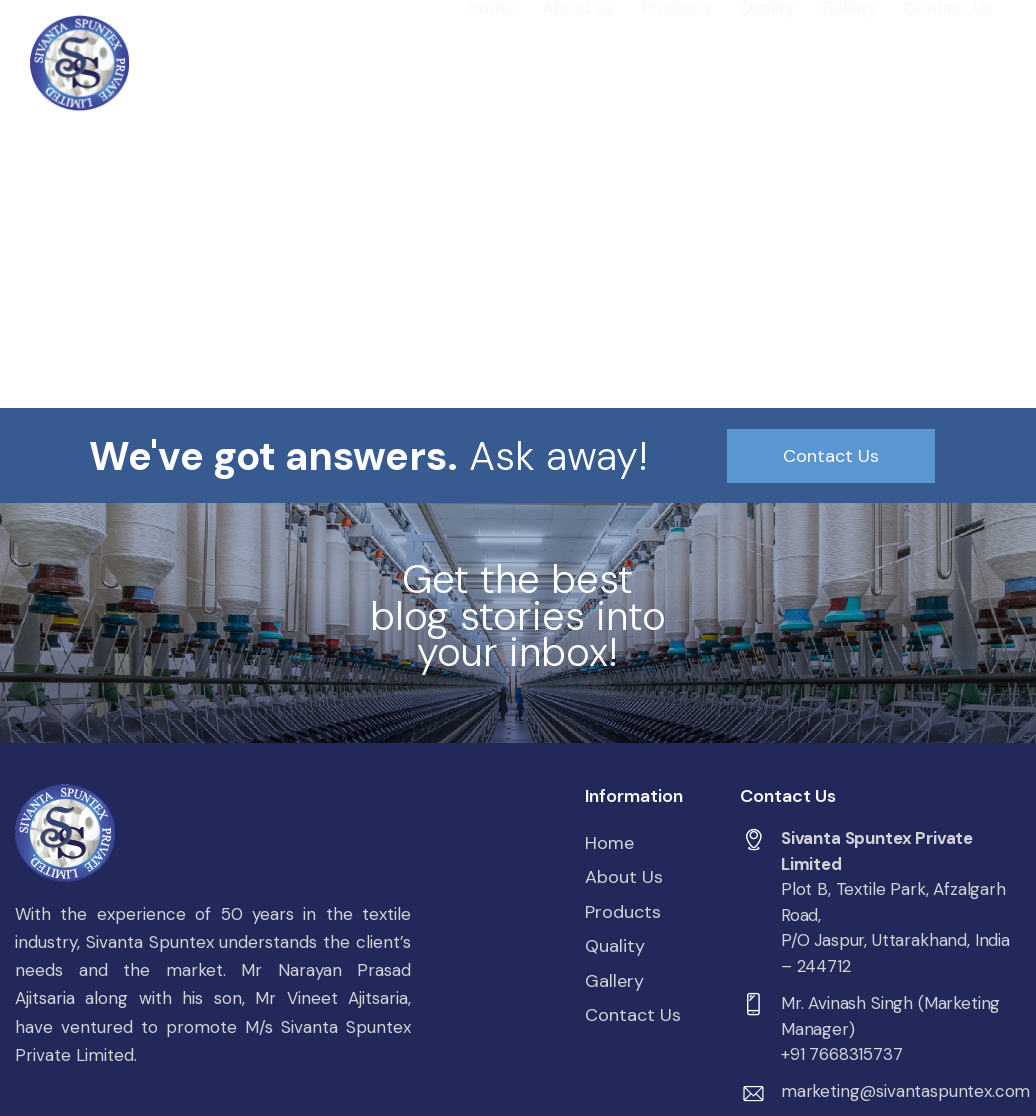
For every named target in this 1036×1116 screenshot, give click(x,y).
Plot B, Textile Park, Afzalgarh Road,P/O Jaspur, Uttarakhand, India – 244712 (895, 927)
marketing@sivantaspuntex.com (905, 1091)
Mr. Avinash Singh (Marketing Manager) (890, 1016)
